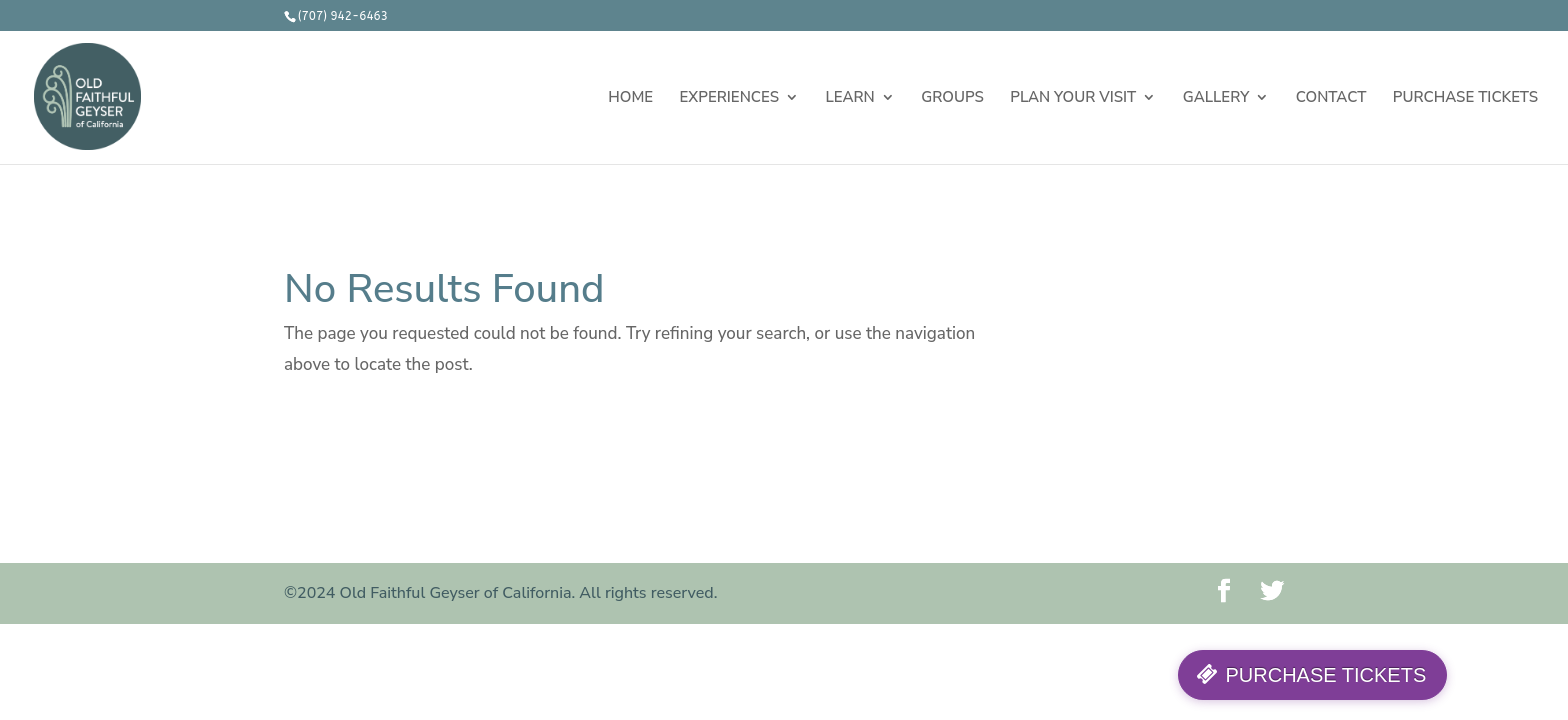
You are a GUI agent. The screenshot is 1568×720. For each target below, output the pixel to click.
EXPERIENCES (729, 98)
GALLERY (1216, 98)
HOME (630, 98)
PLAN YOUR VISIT (1073, 98)
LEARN (849, 98)
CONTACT (1331, 98)
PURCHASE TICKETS (1465, 98)
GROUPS (952, 98)
